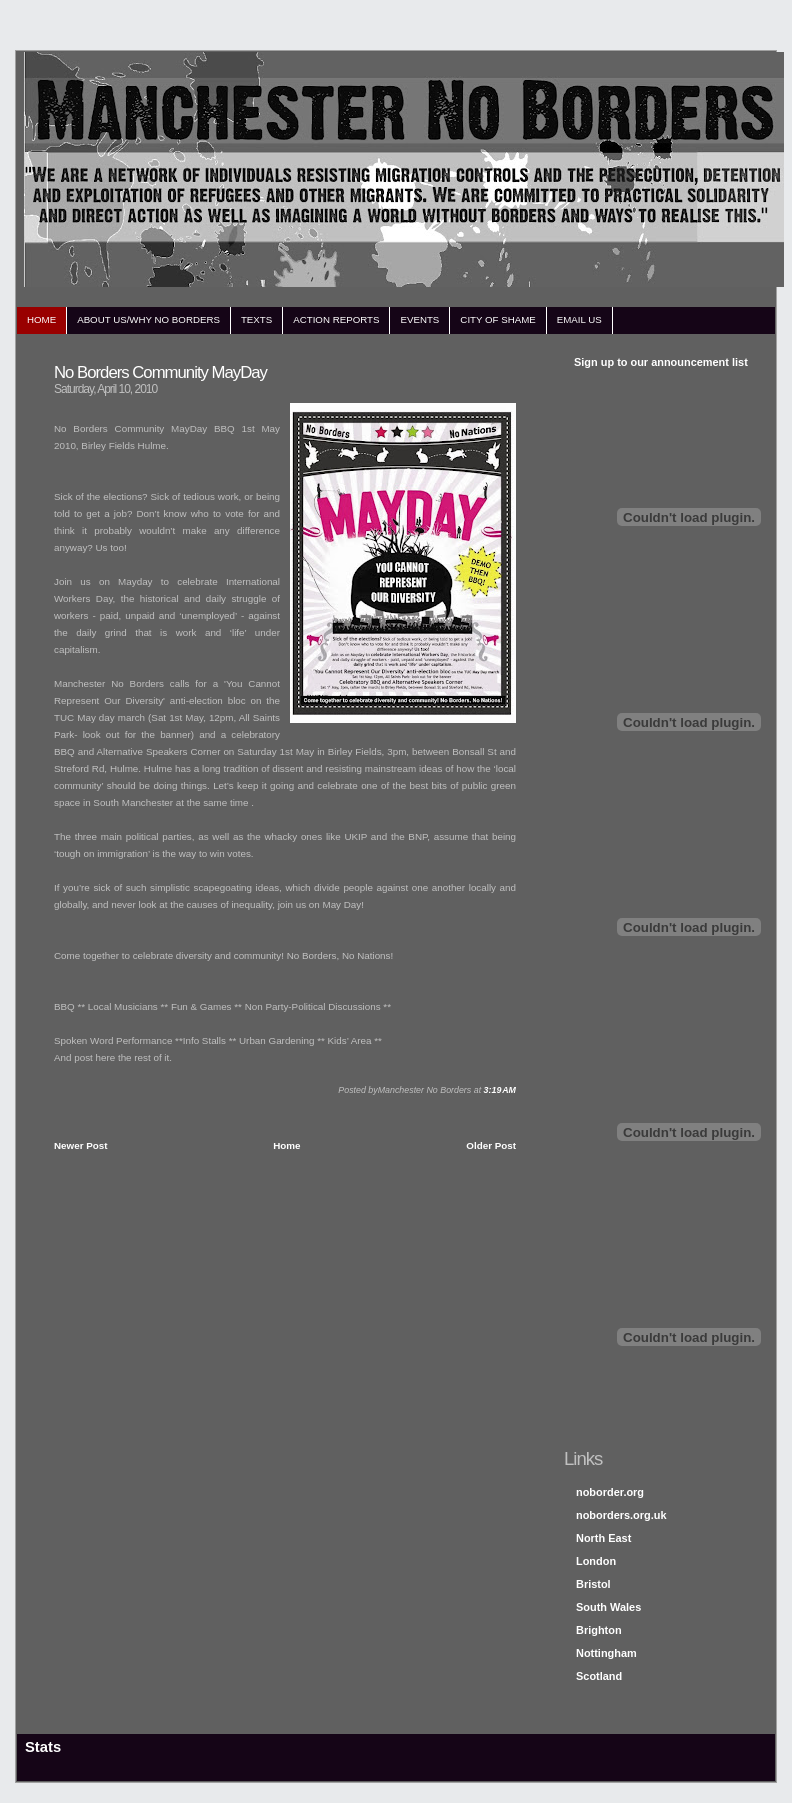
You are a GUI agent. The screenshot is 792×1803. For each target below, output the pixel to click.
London (596, 1561)
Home (286, 1145)
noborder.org (610, 1492)
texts (256, 319)
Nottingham (606, 1653)
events (419, 319)
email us (579, 319)
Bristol (593, 1584)
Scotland (599, 1676)
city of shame (497, 319)
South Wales (608, 1607)
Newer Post (81, 1145)
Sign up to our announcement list (661, 362)
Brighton (599, 1630)
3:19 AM (500, 1090)
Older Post (491, 1145)
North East (603, 1538)
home (41, 319)
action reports (336, 319)
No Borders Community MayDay (160, 372)
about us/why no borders (148, 319)
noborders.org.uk (621, 1515)
